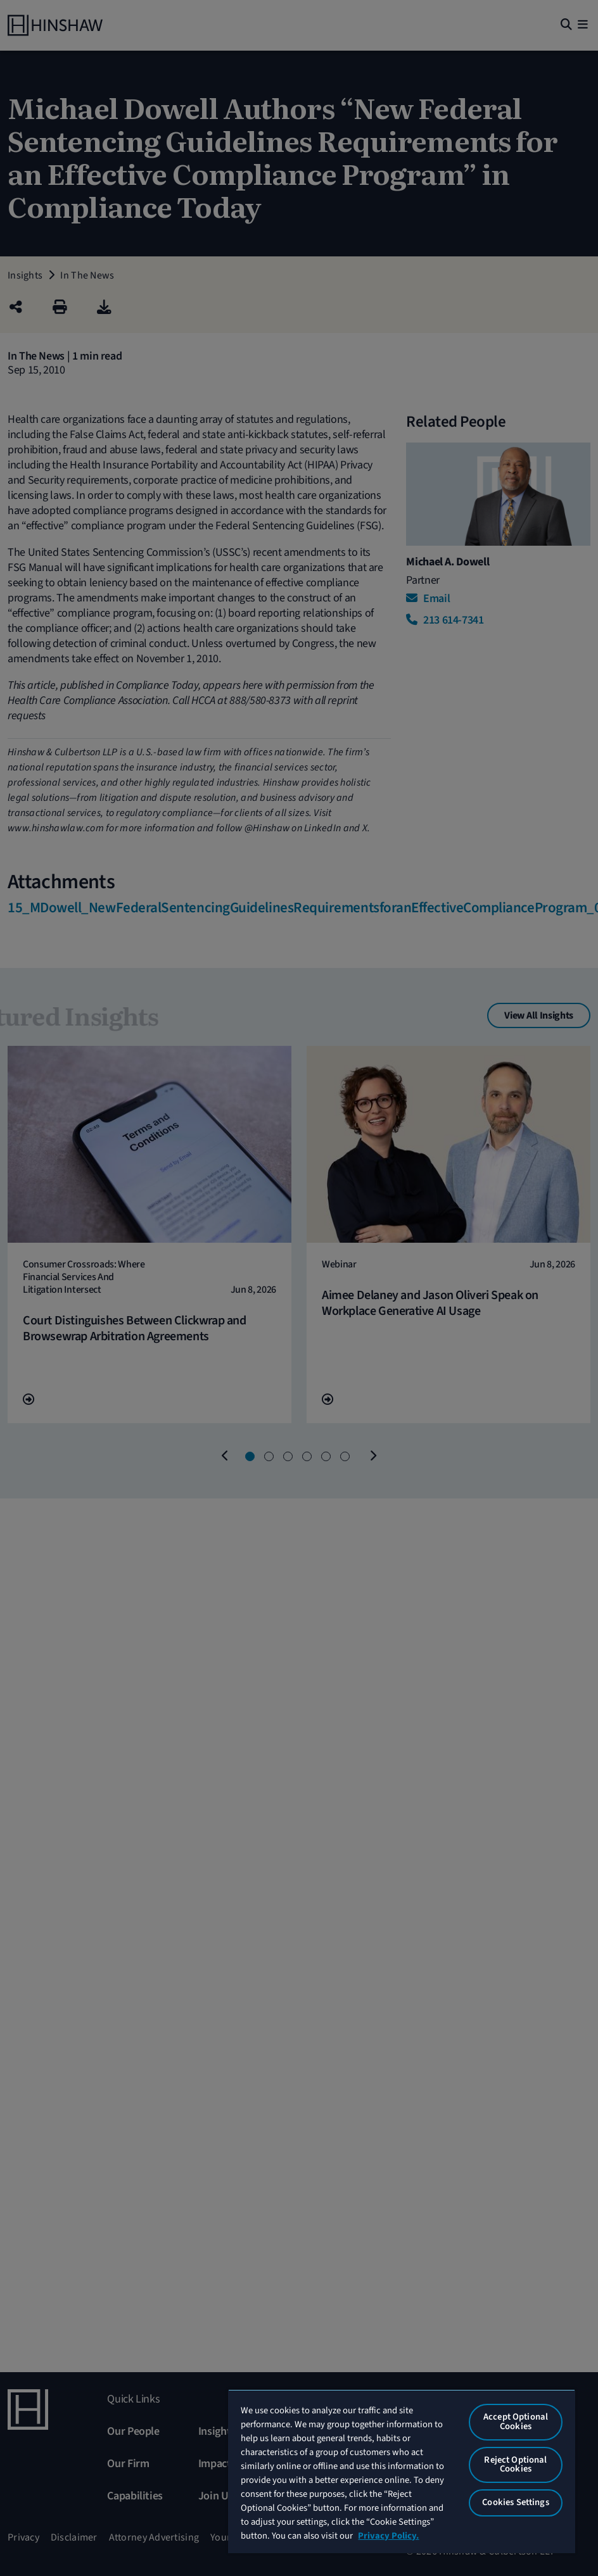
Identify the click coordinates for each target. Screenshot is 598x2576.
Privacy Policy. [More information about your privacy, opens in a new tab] (388, 2535)
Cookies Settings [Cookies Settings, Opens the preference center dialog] (515, 2502)
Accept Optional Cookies (515, 2421)
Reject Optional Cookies (515, 2464)
